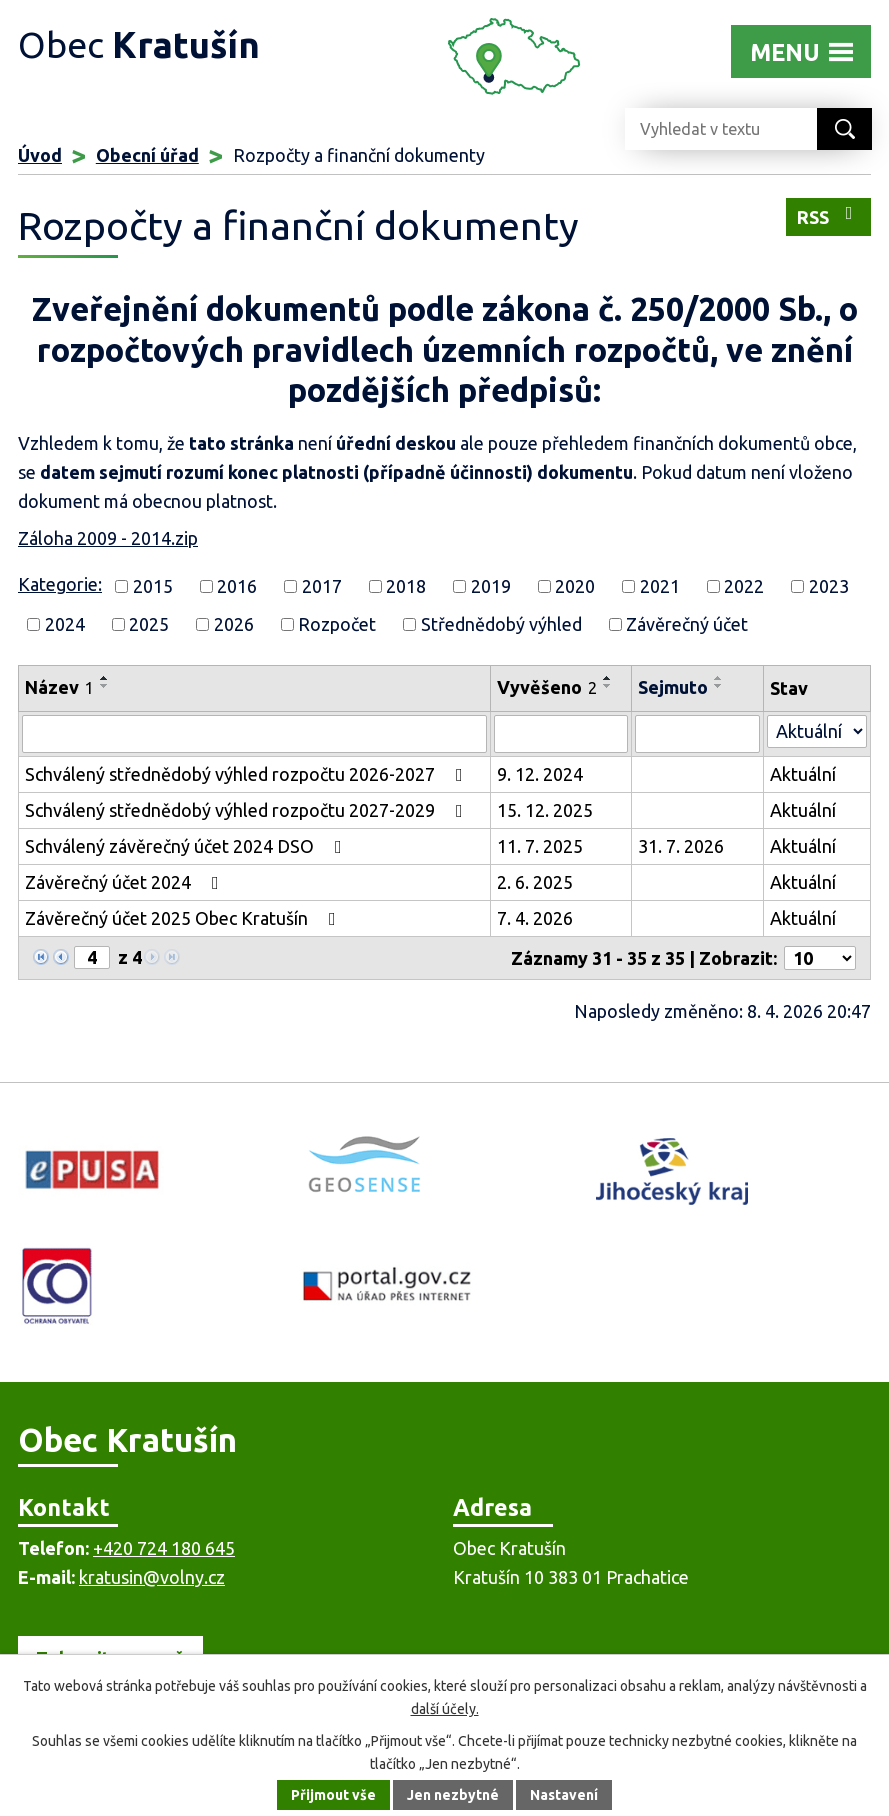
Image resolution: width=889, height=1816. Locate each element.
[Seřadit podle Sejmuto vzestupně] (719, 678)
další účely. (445, 1709)
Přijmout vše (333, 1795)
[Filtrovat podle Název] (254, 734)
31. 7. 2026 (681, 846)
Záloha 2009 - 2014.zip (108, 538)
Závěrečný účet (687, 624)
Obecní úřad (147, 155)
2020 (575, 586)
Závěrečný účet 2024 (126, 882)
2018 (406, 586)
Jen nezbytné (453, 1795)
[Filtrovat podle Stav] (817, 731)
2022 (744, 586)
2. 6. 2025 (535, 882)
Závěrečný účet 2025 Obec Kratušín (184, 918)
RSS (829, 215)
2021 (660, 586)
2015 (153, 586)
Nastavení (564, 1795)
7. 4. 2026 (535, 918)
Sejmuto (673, 687)
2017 (322, 586)
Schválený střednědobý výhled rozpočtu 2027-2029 (248, 810)
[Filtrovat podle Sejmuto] (697, 734)
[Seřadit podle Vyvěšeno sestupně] (608, 686)
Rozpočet (337, 624)
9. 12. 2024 (540, 774)
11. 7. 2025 (540, 846)
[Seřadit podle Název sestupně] (105, 686)
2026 (234, 624)
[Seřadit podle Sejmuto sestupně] (719, 686)
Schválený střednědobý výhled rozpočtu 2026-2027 (248, 774)
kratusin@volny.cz (152, 1577)
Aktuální (803, 774)
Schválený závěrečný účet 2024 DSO (187, 846)
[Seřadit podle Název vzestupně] (105, 678)
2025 (149, 624)
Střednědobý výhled (501, 624)
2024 (65, 624)
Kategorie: (60, 584)
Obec (139, 44)
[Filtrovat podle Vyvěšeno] (561, 734)
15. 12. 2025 (545, 810)
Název (59, 687)
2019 (491, 586)
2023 (829, 586)
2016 (237, 586)
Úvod (40, 155)
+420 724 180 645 (164, 1548)
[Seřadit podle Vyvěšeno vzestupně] (608, 678)
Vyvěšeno (547, 687)
